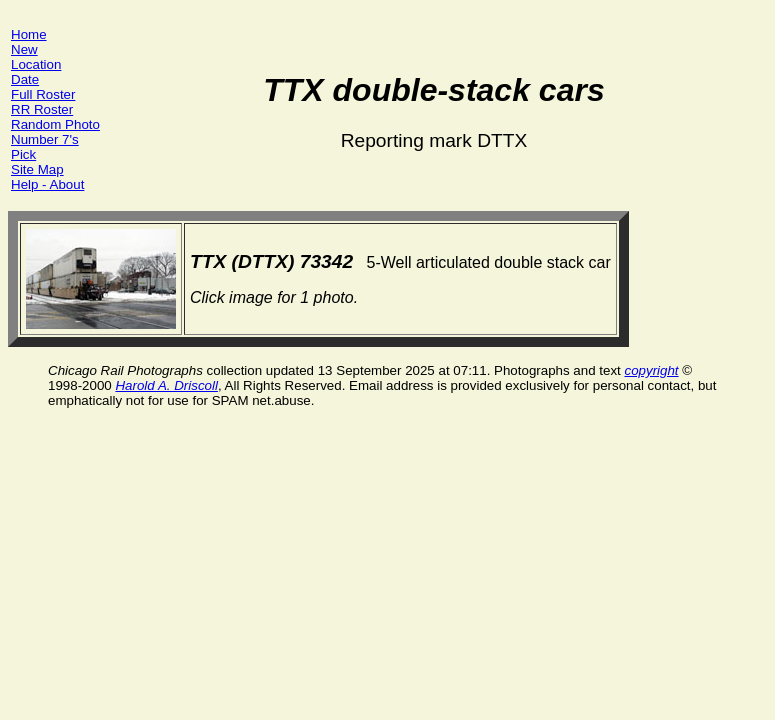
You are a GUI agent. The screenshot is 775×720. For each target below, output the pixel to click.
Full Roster (43, 94)
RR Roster (42, 109)
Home (29, 34)
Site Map (37, 169)
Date (25, 79)
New (24, 49)
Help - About (47, 184)
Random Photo (55, 124)
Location (36, 64)
